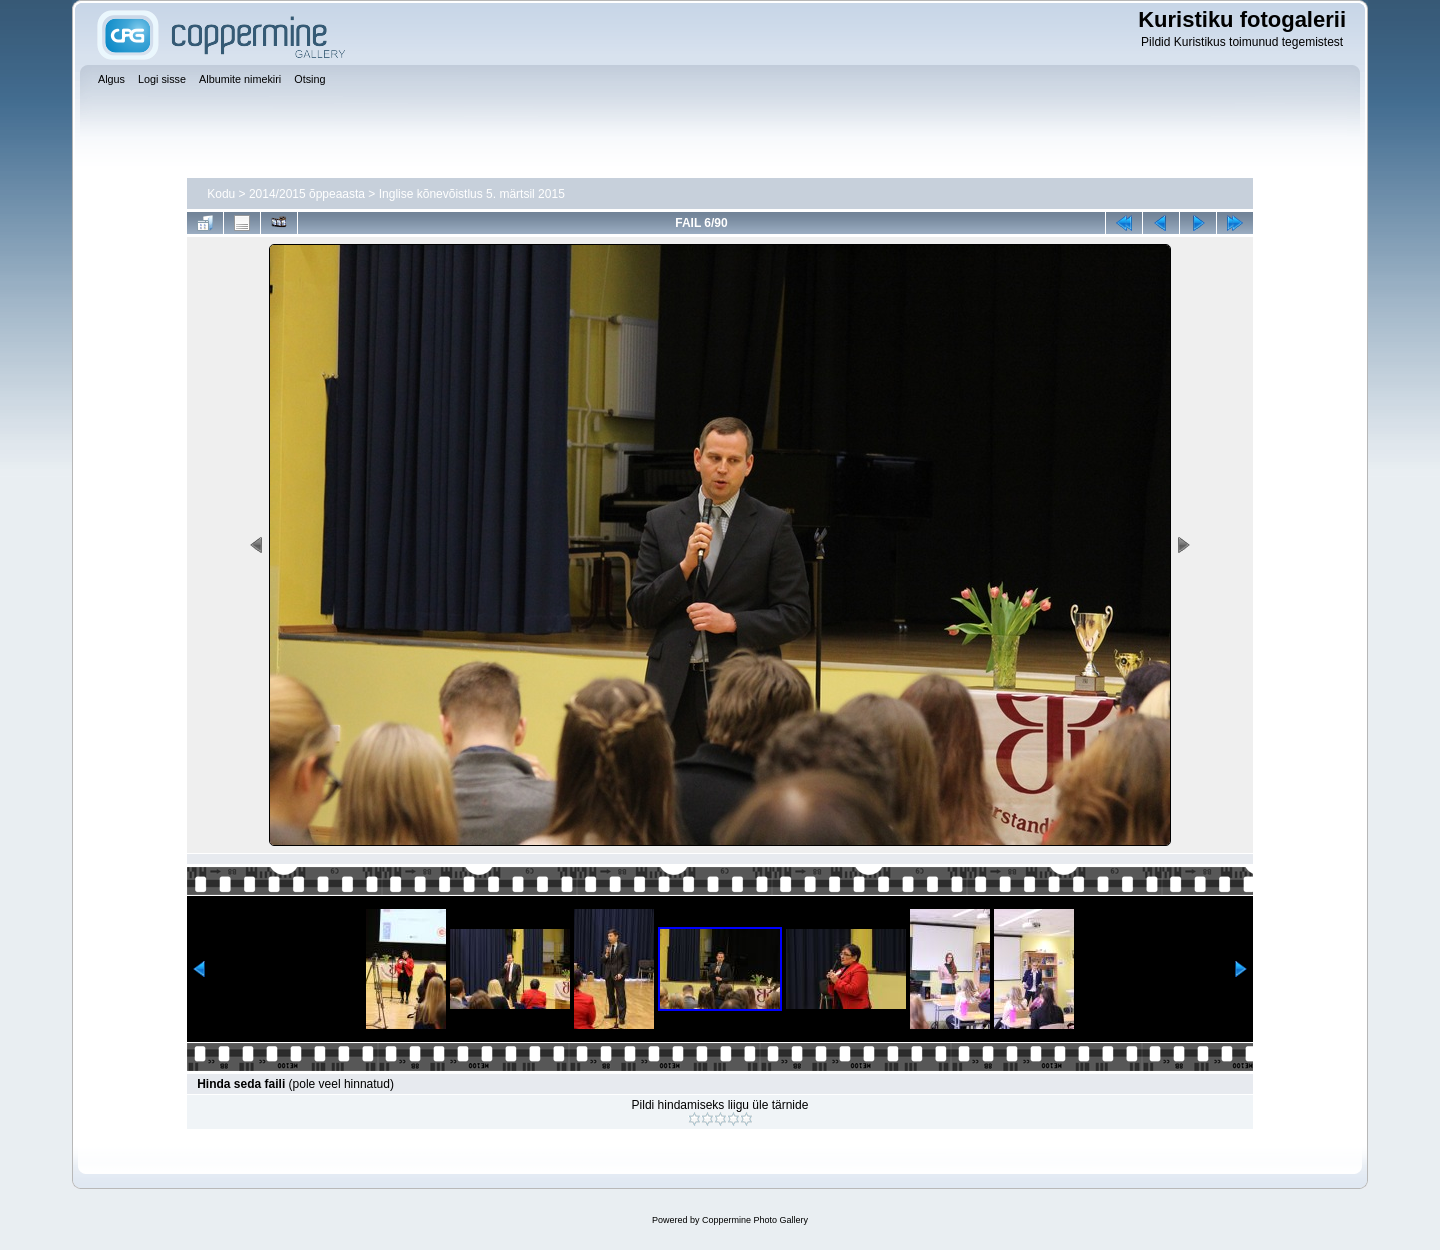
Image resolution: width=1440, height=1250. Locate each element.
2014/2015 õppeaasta (307, 194)
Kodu (221, 194)
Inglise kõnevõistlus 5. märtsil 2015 (472, 194)
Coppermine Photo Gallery (755, 1220)
